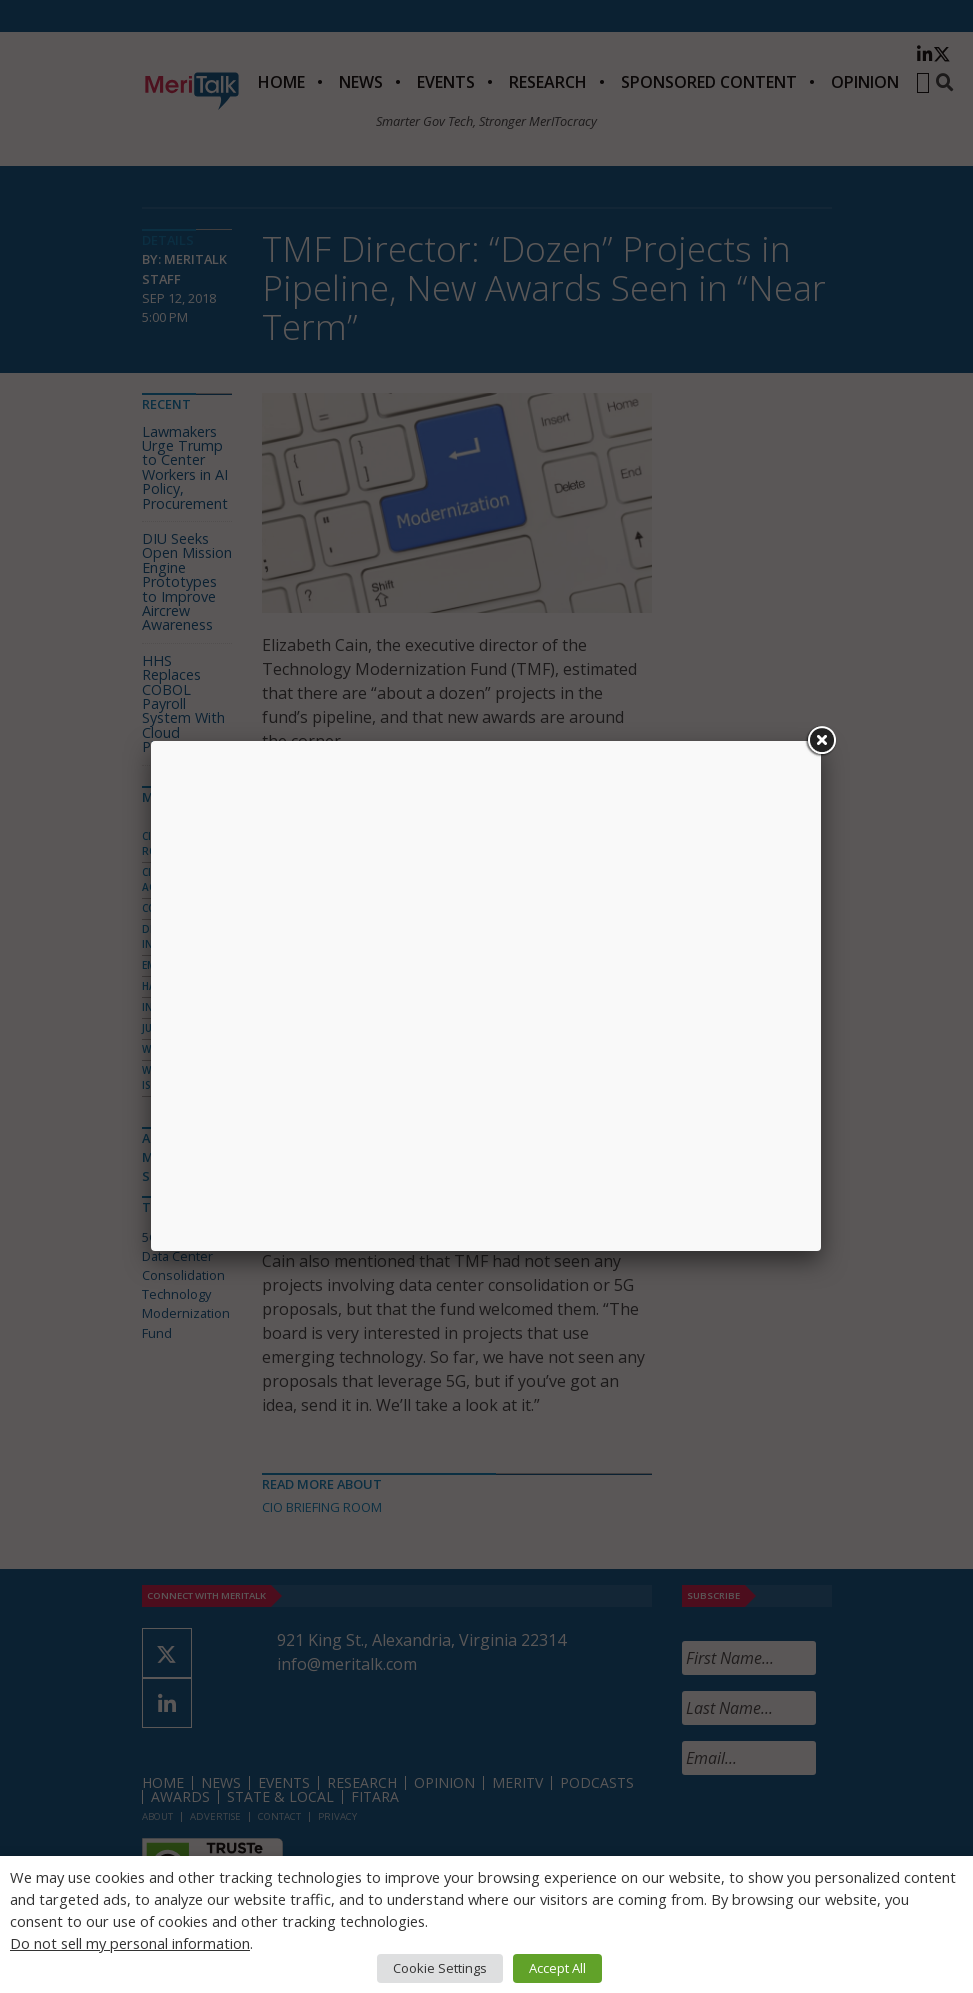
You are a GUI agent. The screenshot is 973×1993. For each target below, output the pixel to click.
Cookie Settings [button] (440, 1968)
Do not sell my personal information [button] (130, 1943)
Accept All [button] (557, 1968)
